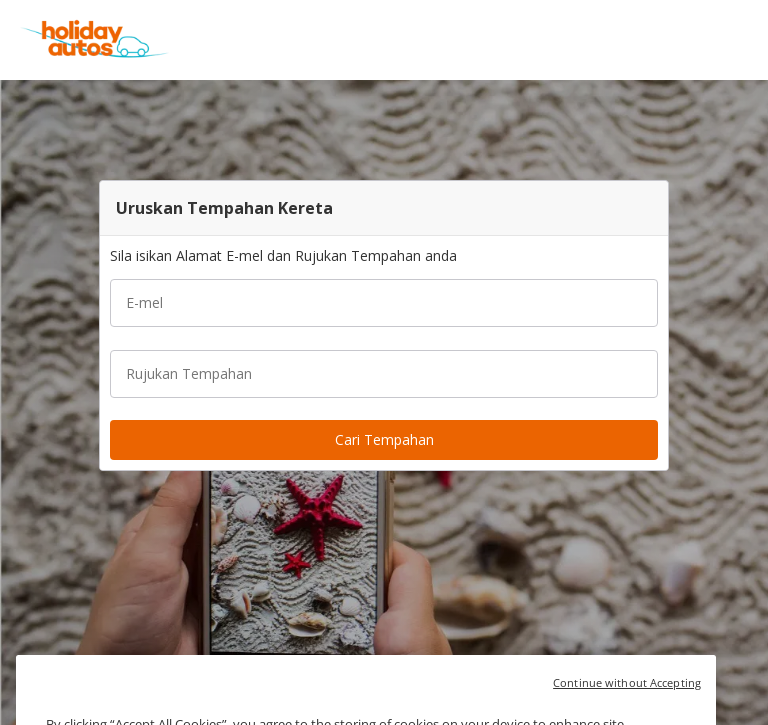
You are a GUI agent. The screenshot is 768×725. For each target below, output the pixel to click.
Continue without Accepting (627, 694)
